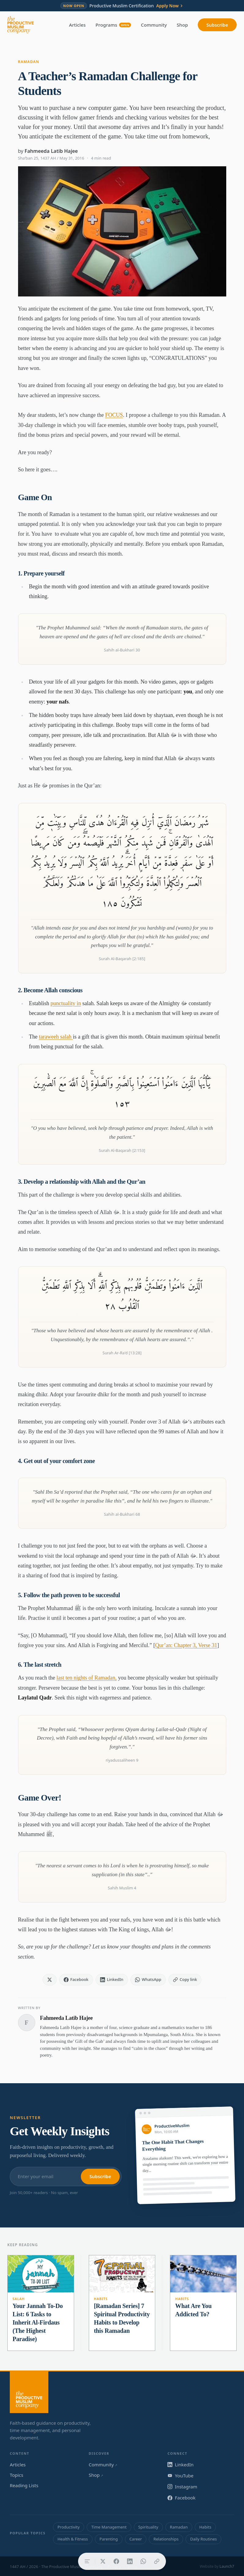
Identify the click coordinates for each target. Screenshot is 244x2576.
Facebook (181, 2498)
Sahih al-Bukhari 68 (122, 1514)
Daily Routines (203, 2539)
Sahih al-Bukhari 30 (122, 650)
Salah (19, 2298)
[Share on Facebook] (116, 2561)
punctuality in (66, 1003)
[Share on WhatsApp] (143, 2561)
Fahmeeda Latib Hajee (51, 151)
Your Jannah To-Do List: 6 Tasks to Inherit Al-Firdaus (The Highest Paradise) (38, 2322)
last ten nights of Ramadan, (86, 1678)
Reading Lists (24, 2485)
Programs (113, 25)
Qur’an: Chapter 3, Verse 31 (186, 1645)
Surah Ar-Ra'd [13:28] (122, 1353)
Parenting (108, 2539)
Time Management (108, 2527)
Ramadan (28, 61)
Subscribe (217, 25)
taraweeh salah (56, 1037)
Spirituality (148, 2527)
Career (136, 2539)
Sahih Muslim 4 (122, 1888)
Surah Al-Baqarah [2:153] (122, 1150)
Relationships (165, 2539)
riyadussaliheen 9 (122, 1760)
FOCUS (114, 415)
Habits (101, 2298)
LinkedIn (180, 2464)
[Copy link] (156, 2561)
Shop (182, 25)
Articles (77, 25)
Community (154, 25)
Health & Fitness (73, 2539)
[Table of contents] (87, 2561)
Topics (16, 2475)
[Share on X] (102, 2561)
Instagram (182, 2487)
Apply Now (169, 6)
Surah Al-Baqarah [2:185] (122, 958)
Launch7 (227, 2566)
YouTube (180, 2475)
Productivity (69, 2527)
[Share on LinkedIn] (129, 2561)
